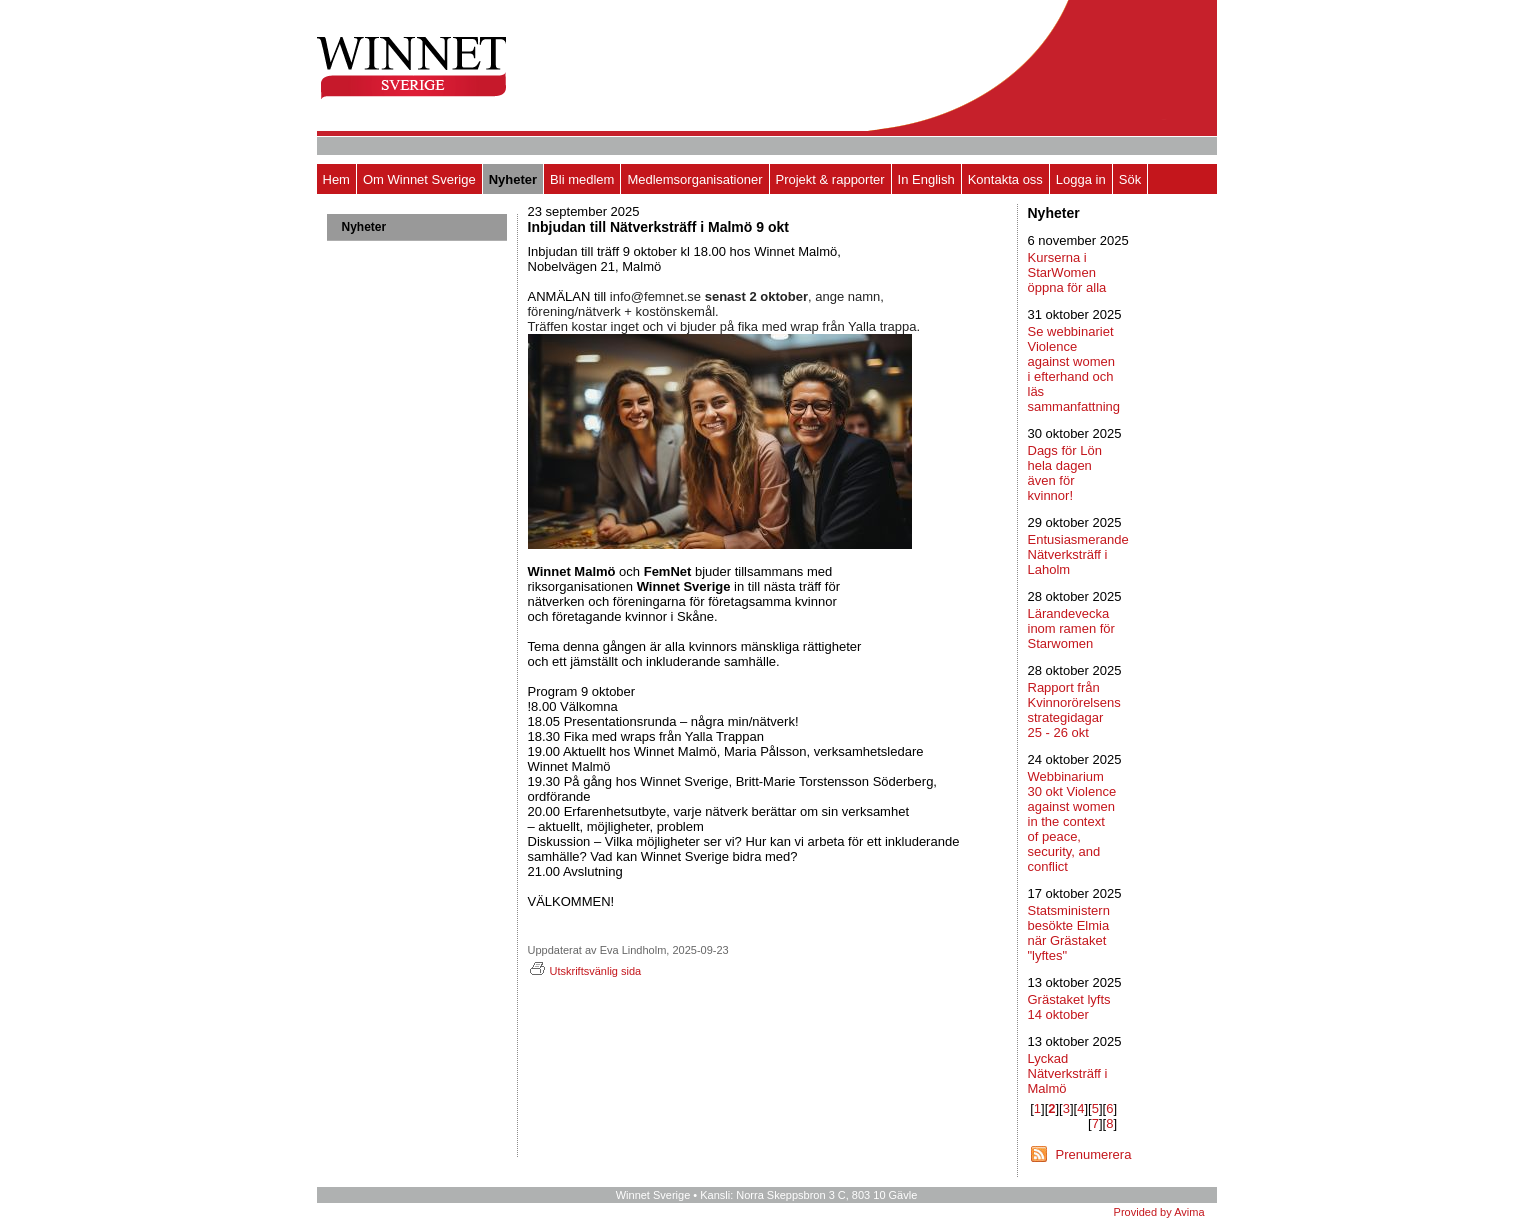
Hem (336, 179)
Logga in (1081, 179)
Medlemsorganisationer (694, 179)
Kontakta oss (1005, 179)
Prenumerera (1094, 1154)
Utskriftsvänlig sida (585, 971)
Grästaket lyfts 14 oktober (1069, 1007)
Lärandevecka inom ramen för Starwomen (1071, 628)
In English (926, 179)
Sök (1130, 179)
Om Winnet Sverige (419, 179)
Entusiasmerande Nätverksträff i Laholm (1078, 554)
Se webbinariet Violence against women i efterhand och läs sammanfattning (1074, 369)
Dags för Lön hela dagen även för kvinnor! (1065, 473)
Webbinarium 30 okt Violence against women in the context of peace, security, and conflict (1072, 821)
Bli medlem (582, 179)
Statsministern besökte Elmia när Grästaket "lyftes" (1069, 933)
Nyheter (513, 179)
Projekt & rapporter (830, 179)
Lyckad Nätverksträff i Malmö (1068, 1073)
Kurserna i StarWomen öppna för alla (1067, 272)
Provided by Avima (1159, 1212)
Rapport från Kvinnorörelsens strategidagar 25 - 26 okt (1074, 710)
